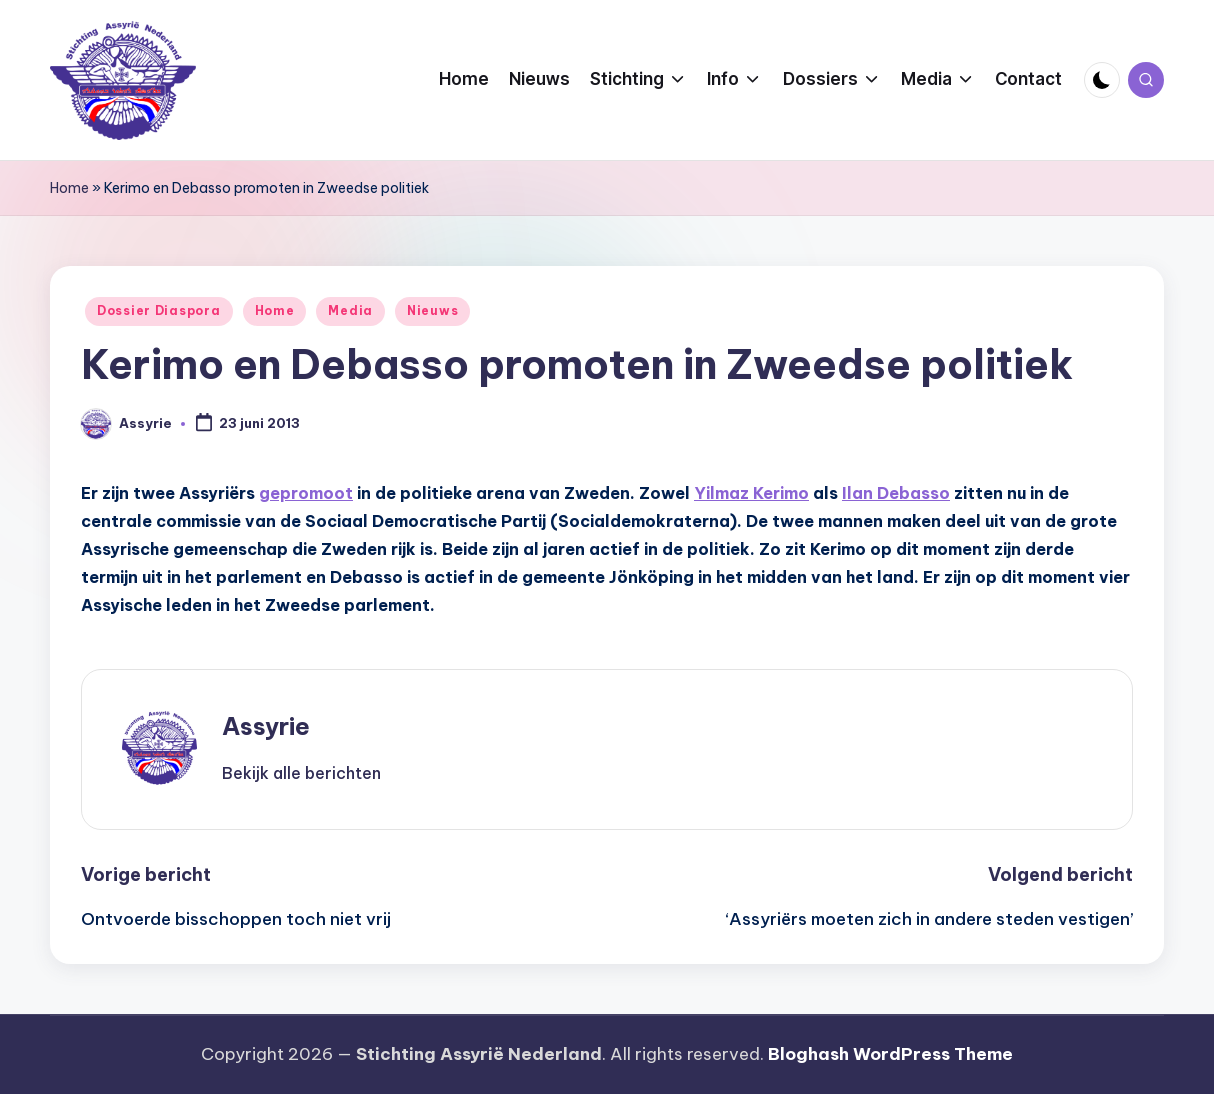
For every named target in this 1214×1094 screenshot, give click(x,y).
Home (69, 188)
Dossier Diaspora (159, 310)
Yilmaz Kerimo (751, 493)
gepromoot (306, 493)
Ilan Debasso (896, 493)
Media (350, 310)
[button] (301, 773)
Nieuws (432, 310)
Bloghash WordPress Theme (890, 1054)
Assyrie (266, 726)
